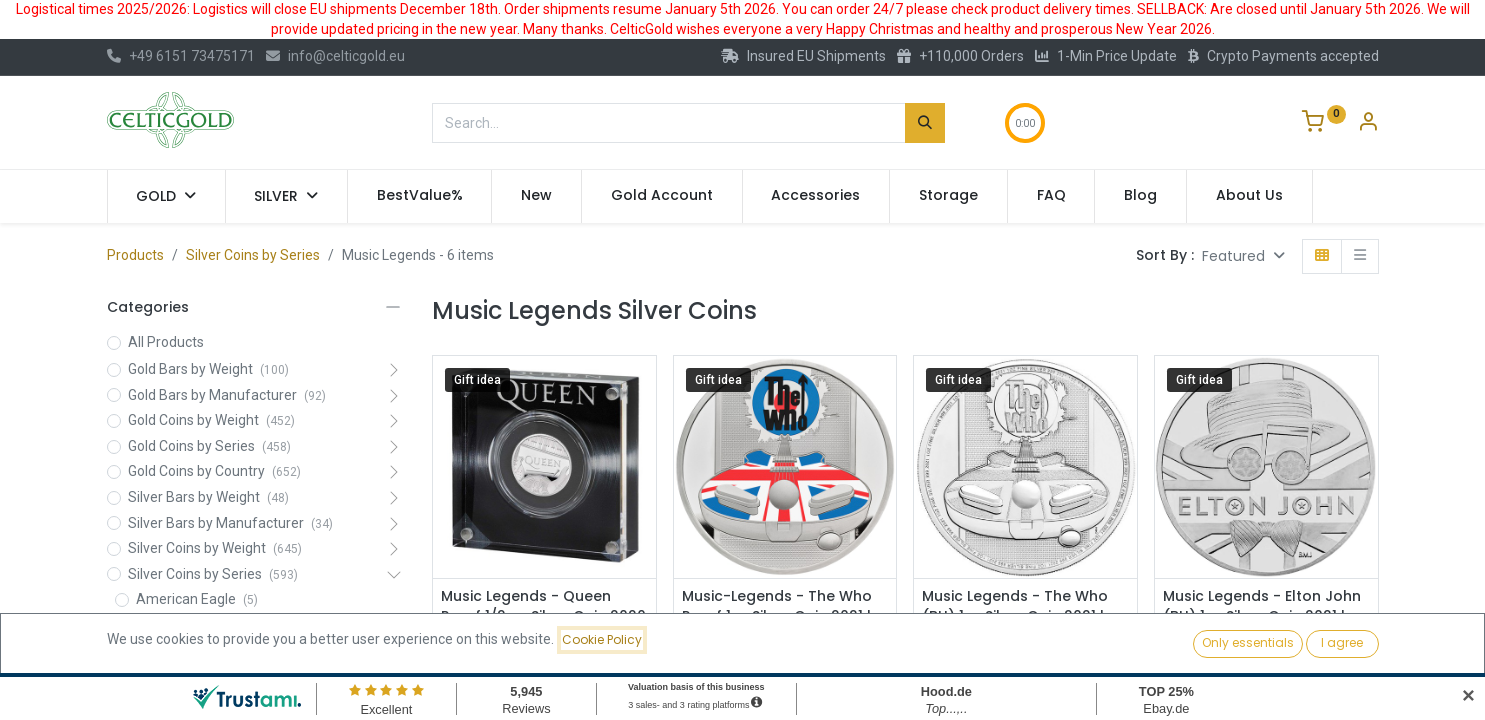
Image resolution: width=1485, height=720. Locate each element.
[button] (1243, 256)
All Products (166, 342)
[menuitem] (420, 196)
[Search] (925, 123)
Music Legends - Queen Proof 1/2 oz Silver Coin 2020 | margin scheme (543, 616)
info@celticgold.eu (335, 56)
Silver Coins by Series (253, 255)
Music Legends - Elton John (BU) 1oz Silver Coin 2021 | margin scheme (1262, 616)
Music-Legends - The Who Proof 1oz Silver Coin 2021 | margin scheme (777, 616)
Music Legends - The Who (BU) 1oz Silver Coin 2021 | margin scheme (1015, 616)
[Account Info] (1368, 124)
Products (135, 255)
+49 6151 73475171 (181, 56)
